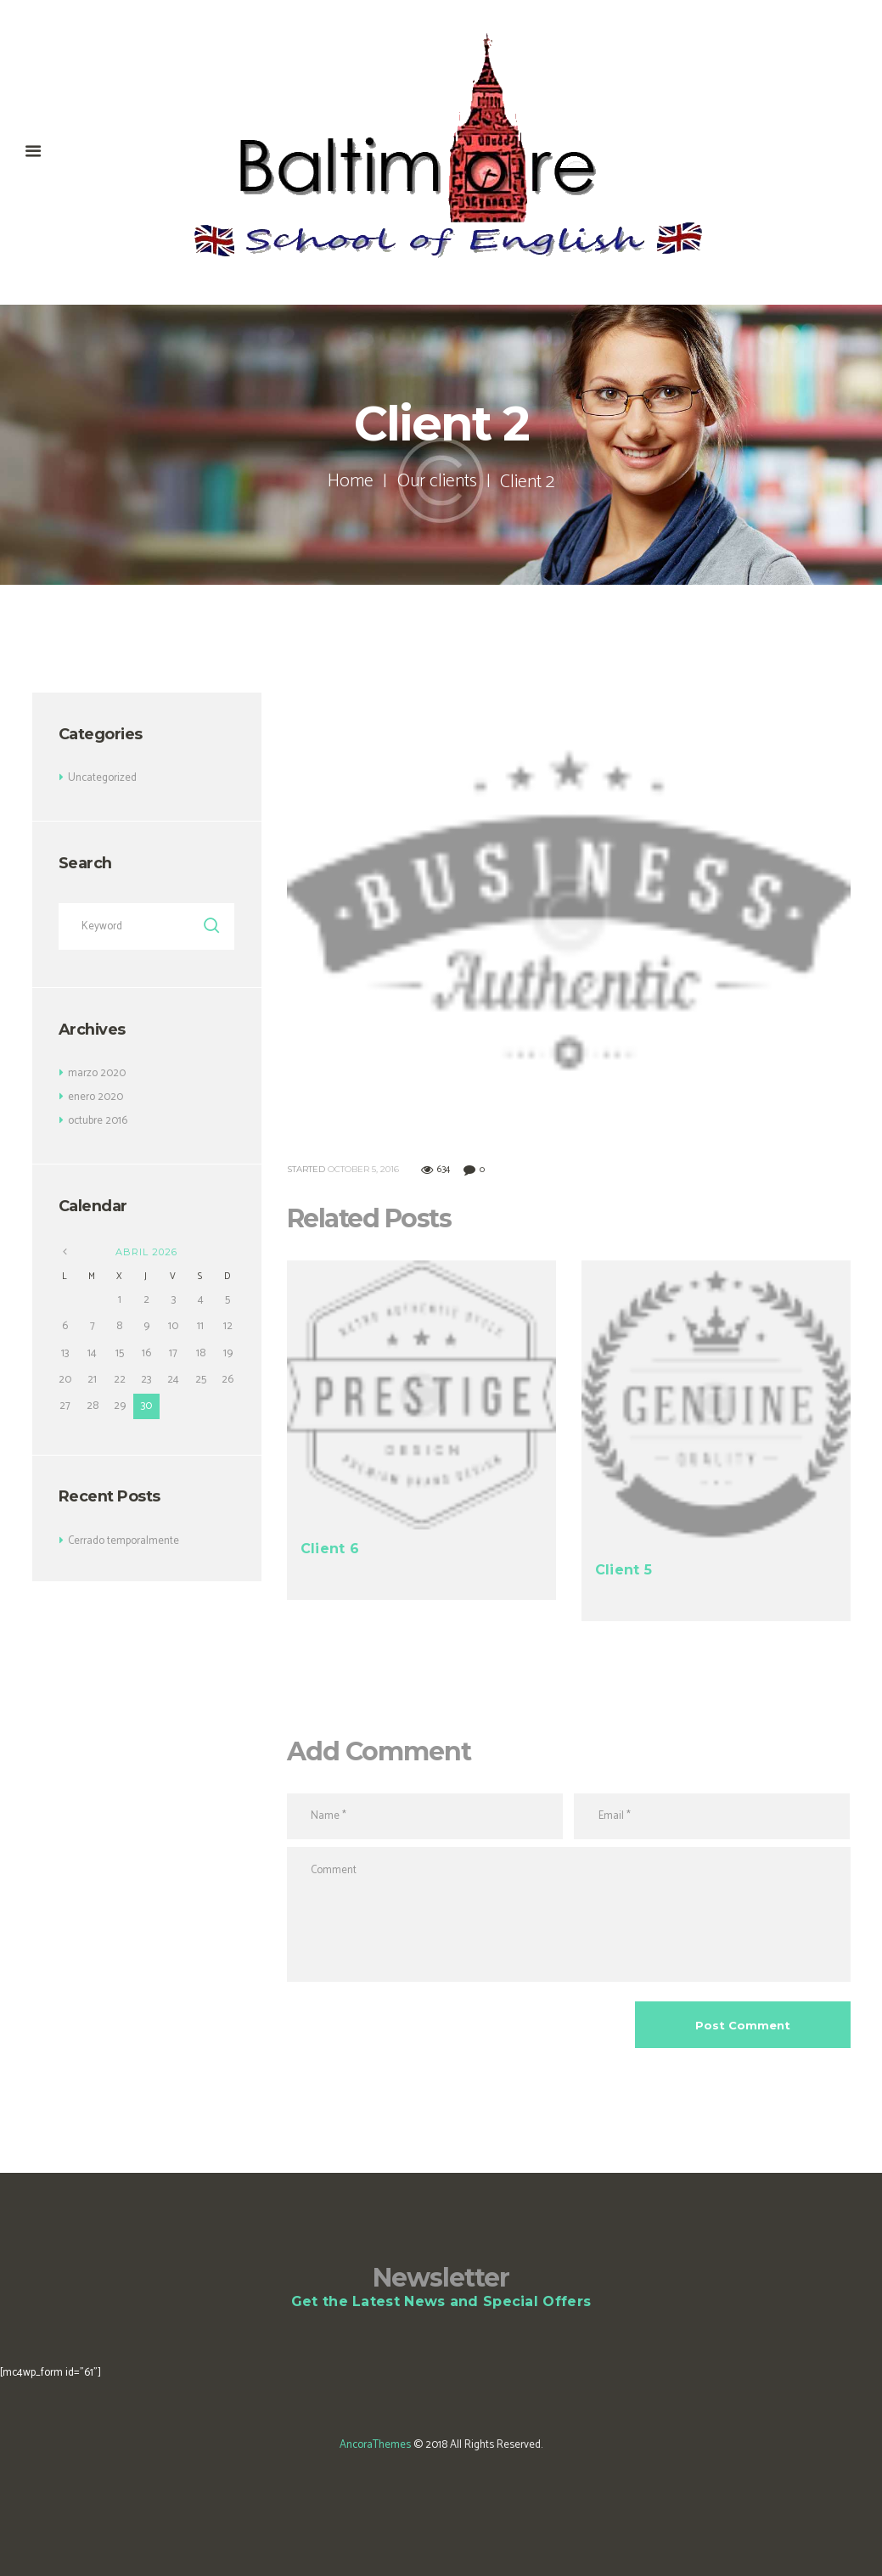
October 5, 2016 (363, 1169)
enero (95, 1097)
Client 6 (330, 1549)
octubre (97, 1121)
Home (351, 482)
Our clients (436, 482)
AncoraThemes (375, 2445)
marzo (97, 1073)
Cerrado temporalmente (124, 1541)
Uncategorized (102, 778)
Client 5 (623, 1569)
